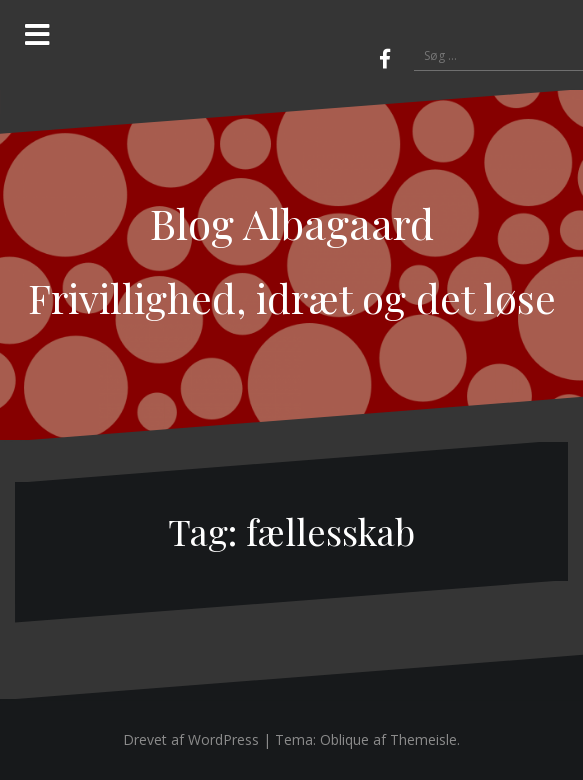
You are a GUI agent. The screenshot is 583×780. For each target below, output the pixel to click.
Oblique (344, 739)
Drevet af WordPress (191, 739)
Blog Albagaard (292, 223)
